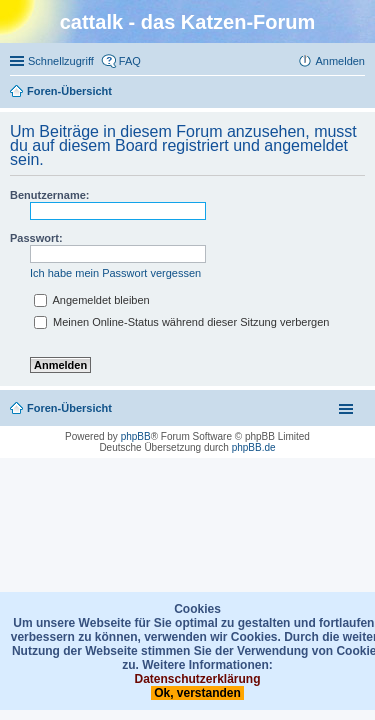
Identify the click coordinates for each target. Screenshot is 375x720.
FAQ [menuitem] (130, 61)
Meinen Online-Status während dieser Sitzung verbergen (181, 322)
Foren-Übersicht (69, 408)
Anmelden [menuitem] (340, 61)
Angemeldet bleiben (92, 300)
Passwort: (36, 238)
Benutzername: (49, 195)
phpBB (136, 436)
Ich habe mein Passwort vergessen (115, 273)
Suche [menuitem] (359, 93)
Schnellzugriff (61, 61)
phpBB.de (254, 447)
